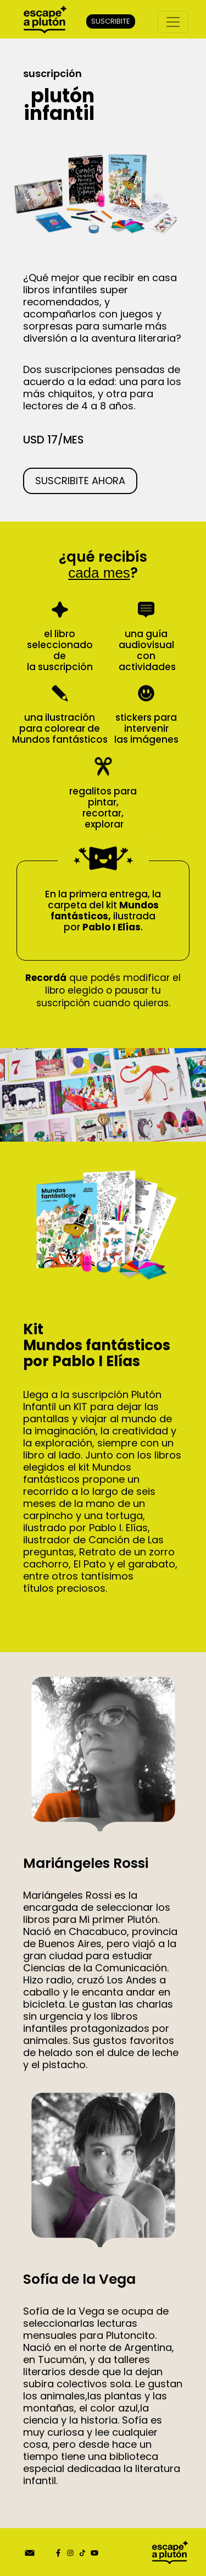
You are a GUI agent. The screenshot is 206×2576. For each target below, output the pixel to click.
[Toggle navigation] (173, 22)
